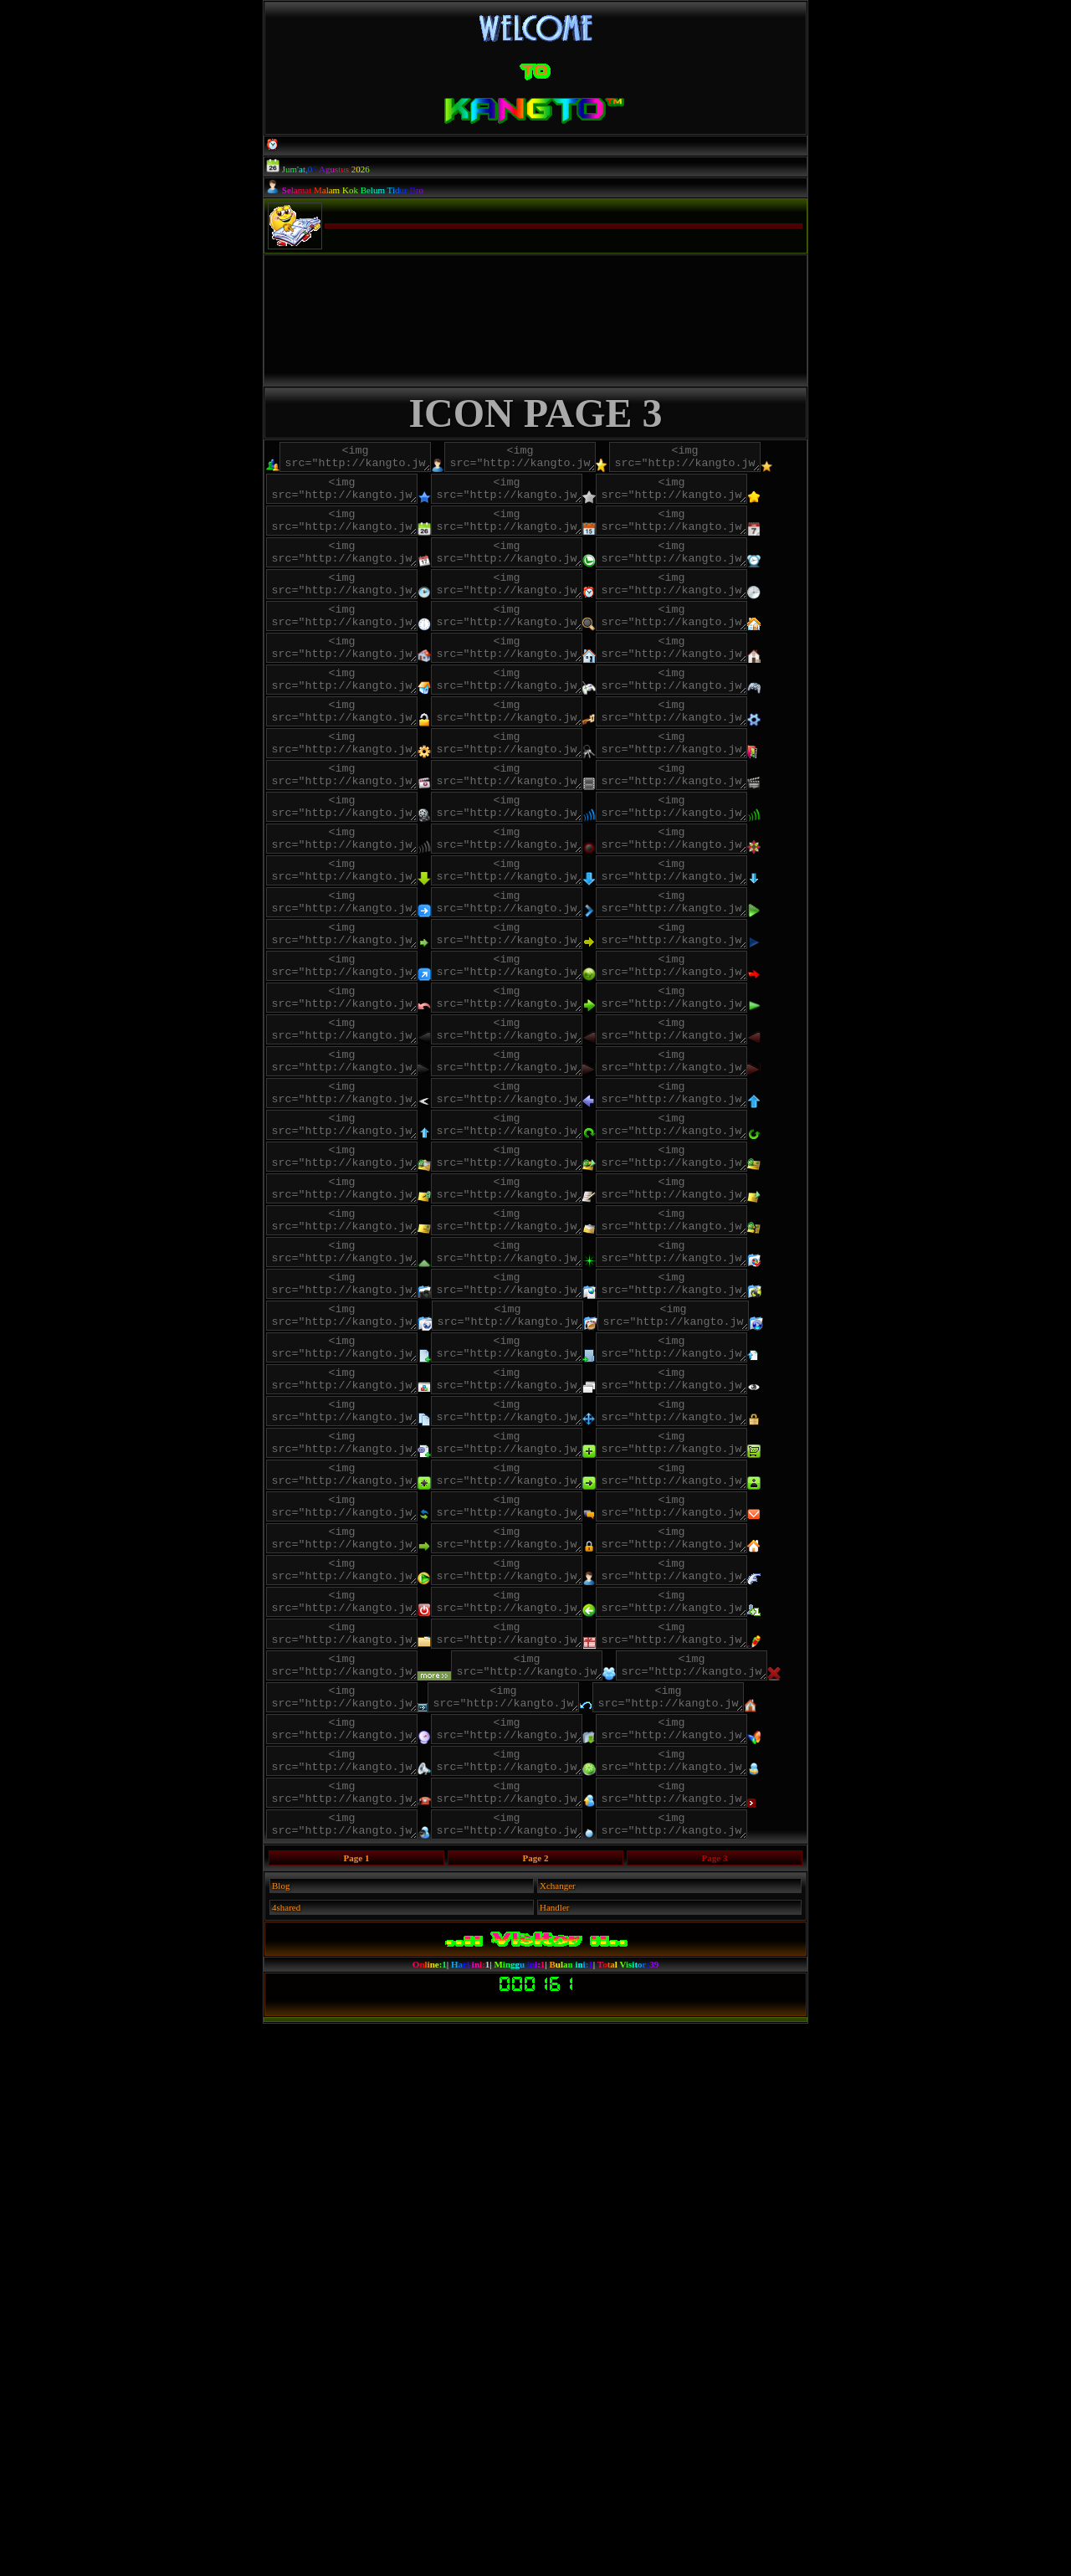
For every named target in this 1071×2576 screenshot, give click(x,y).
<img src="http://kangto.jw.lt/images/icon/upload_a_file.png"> (350, 1748)
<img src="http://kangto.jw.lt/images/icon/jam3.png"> (532, 643)
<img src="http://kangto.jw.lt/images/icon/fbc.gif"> (545, 2079)
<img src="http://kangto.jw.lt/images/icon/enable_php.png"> (713, 1822)
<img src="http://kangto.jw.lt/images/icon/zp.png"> (363, 975)
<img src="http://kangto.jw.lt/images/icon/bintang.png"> (350, 496)
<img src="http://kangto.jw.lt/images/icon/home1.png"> (713, 717)
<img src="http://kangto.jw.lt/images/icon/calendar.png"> (350, 570)
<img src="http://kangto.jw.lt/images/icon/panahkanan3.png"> (363, 1122)
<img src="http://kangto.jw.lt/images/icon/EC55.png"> (350, 1527)
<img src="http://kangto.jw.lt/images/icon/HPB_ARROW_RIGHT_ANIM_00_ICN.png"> (532, 1306)
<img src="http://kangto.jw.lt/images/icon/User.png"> (350, 2042)
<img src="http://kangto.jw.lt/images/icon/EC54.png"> (545, 1490)
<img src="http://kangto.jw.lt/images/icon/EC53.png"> (363, 1490)
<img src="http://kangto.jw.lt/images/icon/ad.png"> (363, 1637)
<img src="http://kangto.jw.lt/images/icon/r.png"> (532, 2263)
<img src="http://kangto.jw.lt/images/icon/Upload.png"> (532, 2337)
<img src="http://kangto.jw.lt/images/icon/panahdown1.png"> (545, 1048)
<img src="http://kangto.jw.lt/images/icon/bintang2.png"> (712, 496)
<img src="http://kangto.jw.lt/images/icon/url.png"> (363, 2006)
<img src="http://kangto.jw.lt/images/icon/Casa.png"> (363, 2227)
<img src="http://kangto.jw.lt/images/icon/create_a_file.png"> (363, 1711)
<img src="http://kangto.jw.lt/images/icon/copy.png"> (545, 1785)
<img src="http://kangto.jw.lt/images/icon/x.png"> (565, 2153)
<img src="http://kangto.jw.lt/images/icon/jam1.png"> (545, 606)
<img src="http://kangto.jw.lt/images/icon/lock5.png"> (350, 864)
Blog (281, 2438)
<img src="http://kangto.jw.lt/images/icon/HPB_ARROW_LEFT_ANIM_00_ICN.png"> (363, 1269)
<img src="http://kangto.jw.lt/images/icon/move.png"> (350, 1822)
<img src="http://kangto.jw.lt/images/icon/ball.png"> (545, 2374)
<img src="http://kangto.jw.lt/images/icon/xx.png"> (712, 2337)
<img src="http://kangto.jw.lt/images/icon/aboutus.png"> (713, 1895)
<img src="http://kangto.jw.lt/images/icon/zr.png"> (350, 1011)
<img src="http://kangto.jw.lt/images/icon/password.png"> (532, 1822)
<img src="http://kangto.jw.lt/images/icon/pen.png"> (713, 2116)
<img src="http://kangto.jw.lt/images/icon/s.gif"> (350, 1601)
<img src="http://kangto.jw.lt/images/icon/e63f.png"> (350, 1232)
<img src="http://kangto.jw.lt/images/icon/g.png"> (350, 2116)
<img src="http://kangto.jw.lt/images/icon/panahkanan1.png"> (713, 1085)
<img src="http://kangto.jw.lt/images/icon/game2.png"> (532, 790)
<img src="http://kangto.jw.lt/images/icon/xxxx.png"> (528, 2190)
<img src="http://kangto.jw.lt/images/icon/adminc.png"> (545, 459)
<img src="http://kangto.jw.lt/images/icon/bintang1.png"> (530, 496)
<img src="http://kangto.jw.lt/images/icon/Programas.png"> (545, 2006)
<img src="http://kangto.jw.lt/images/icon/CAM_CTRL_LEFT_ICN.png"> (545, 1343)
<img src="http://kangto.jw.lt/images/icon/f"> (363, 2079)
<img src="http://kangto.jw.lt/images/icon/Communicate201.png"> (545, 2227)
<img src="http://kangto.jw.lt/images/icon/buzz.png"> (532, 1895)
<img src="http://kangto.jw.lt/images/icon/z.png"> (363, 2374)
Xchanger (558, 2438)
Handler (554, 2460)
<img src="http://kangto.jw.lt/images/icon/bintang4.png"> (545, 533)
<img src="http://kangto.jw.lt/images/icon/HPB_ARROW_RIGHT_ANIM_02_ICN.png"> (363, 1343)
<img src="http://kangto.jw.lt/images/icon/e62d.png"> (532, 1232)
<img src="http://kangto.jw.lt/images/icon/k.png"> (713, 1011)
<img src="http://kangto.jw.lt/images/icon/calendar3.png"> (713, 570)
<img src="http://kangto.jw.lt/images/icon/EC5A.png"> (713, 1527)
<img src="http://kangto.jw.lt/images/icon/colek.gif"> (532, 2042)
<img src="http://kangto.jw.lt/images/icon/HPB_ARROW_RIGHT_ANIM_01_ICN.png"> (713, 1306)
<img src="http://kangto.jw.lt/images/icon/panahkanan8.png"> (363, 1196)
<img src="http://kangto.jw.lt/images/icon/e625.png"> (350, 1380)
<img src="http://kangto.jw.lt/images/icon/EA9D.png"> (350, 1453)
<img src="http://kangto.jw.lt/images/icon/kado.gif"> (532, 2116)
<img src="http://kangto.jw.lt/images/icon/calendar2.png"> (532, 570)
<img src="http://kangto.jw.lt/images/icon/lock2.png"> (545, 827)
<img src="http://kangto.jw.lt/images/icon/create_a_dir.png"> (545, 1711)
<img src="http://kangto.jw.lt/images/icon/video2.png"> (350, 938)
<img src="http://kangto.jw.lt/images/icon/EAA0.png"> (532, 1453)
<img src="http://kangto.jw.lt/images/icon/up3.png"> (532, 1380)
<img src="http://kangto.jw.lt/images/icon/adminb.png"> (363, 459)
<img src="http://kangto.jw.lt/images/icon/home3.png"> (545, 754)
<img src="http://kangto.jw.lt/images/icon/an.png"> (715, 1674)
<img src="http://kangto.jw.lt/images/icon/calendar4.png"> (363, 606)
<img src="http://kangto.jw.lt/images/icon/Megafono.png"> (713, 2263)
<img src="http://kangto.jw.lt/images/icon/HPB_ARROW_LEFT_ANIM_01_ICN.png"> (545, 1269)
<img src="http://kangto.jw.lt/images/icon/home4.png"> (350, 790)
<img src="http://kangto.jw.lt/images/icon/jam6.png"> (545, 680)
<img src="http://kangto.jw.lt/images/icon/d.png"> (350, 2263)
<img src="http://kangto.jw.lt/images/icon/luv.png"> (350, 717)
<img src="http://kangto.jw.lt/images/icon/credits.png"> (350, 1895)
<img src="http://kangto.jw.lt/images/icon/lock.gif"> (363, 827)
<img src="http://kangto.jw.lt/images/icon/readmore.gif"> (384, 2153)
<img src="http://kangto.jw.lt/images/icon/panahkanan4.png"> (350, 1159)
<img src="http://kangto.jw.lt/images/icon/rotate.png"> (363, 1416)
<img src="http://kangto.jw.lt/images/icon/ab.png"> (532, 1601)
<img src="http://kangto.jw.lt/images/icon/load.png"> (363, 1932)
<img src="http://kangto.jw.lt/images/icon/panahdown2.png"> (350, 1085)
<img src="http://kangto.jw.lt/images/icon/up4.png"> (713, 1380)
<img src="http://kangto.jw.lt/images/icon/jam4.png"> (713, 643)
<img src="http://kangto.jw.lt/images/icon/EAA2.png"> (713, 1453)
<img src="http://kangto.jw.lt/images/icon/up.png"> (545, 1564)
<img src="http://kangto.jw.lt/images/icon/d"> (713, 2042)
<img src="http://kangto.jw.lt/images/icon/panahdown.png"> (363, 1048)
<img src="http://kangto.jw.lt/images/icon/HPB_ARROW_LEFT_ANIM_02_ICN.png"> (350, 1306)
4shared (286, 2460)
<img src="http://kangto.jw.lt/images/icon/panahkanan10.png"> (545, 1122)
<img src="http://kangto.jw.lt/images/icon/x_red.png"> (350, 2190)
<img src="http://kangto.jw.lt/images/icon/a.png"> (363, 2300)
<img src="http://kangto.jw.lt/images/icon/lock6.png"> (532, 864)
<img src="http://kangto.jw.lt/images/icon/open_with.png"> (713, 1748)
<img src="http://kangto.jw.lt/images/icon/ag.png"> (532, 1674)
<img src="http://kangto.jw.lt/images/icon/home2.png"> (363, 754)
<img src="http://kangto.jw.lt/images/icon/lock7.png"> (713, 864)
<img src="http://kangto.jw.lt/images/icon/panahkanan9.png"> (545, 1196)
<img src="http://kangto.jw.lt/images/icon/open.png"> (532, 1748)
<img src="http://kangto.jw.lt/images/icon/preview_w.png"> (363, 1785)
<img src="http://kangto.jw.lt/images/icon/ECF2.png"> (363, 1564)
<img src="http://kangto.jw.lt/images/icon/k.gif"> (532, 1011)
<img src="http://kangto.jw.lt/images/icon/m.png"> (545, 1932)
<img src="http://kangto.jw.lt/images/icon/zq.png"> (545, 975)
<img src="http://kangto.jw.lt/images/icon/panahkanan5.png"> (532, 1159)
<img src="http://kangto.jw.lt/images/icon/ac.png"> (713, 1601)
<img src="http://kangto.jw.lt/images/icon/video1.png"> (545, 901)
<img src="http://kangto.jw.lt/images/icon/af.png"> (350, 1674)
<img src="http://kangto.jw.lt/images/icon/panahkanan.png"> (532, 1085)
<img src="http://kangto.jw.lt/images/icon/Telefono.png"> (350, 2337)
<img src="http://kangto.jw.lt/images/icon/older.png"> (532, 1969)
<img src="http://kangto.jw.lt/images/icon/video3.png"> (532, 938)
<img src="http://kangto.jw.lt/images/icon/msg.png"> (350, 1969)
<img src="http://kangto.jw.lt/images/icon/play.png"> (713, 1232)
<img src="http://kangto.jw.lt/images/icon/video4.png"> (713, 938)
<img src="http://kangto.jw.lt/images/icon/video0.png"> (363, 901)
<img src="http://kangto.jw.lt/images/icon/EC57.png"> (532, 1527)
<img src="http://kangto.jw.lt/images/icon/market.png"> (545, 1858)
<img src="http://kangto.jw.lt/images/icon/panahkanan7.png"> (713, 1159)
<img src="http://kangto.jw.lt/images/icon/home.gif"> (532, 717)
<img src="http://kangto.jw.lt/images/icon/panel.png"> (363, 1858)
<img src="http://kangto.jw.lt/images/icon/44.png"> (710, 2190)
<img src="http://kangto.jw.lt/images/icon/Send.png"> (545, 2300)
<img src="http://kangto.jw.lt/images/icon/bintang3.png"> (363, 533)
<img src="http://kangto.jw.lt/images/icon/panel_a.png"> (713, 1969)
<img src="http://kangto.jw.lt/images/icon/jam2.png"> (350, 643)
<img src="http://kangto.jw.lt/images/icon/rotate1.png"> (545, 1416)
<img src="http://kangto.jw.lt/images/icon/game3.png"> (713, 790)
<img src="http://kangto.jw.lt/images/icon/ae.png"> (546, 1637)
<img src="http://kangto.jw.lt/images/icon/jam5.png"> (363, 680)
